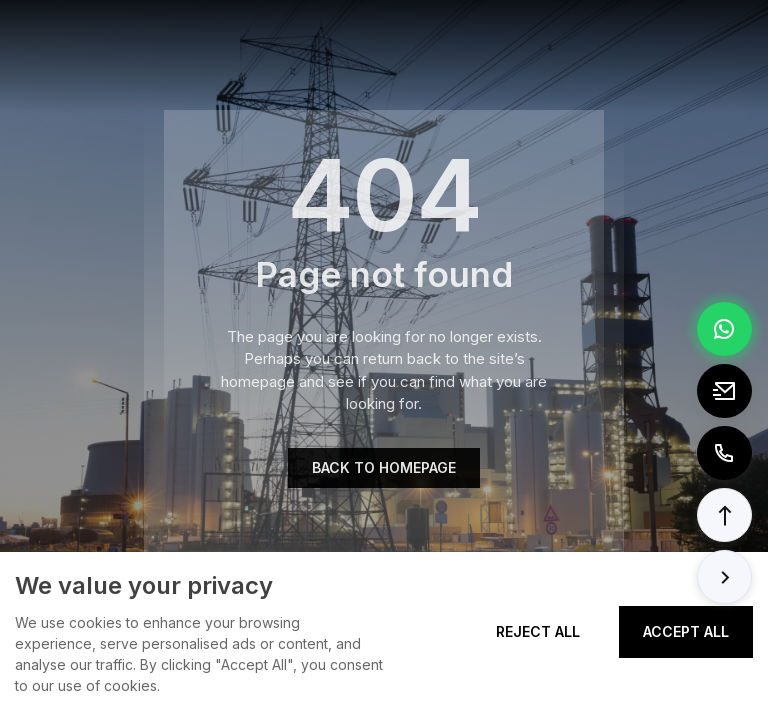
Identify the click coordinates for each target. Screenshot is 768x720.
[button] (724, 515)
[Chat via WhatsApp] (724, 329)
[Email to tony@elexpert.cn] (724, 391)
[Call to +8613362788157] (724, 453)
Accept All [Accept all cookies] (686, 631)
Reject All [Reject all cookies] (538, 631)
